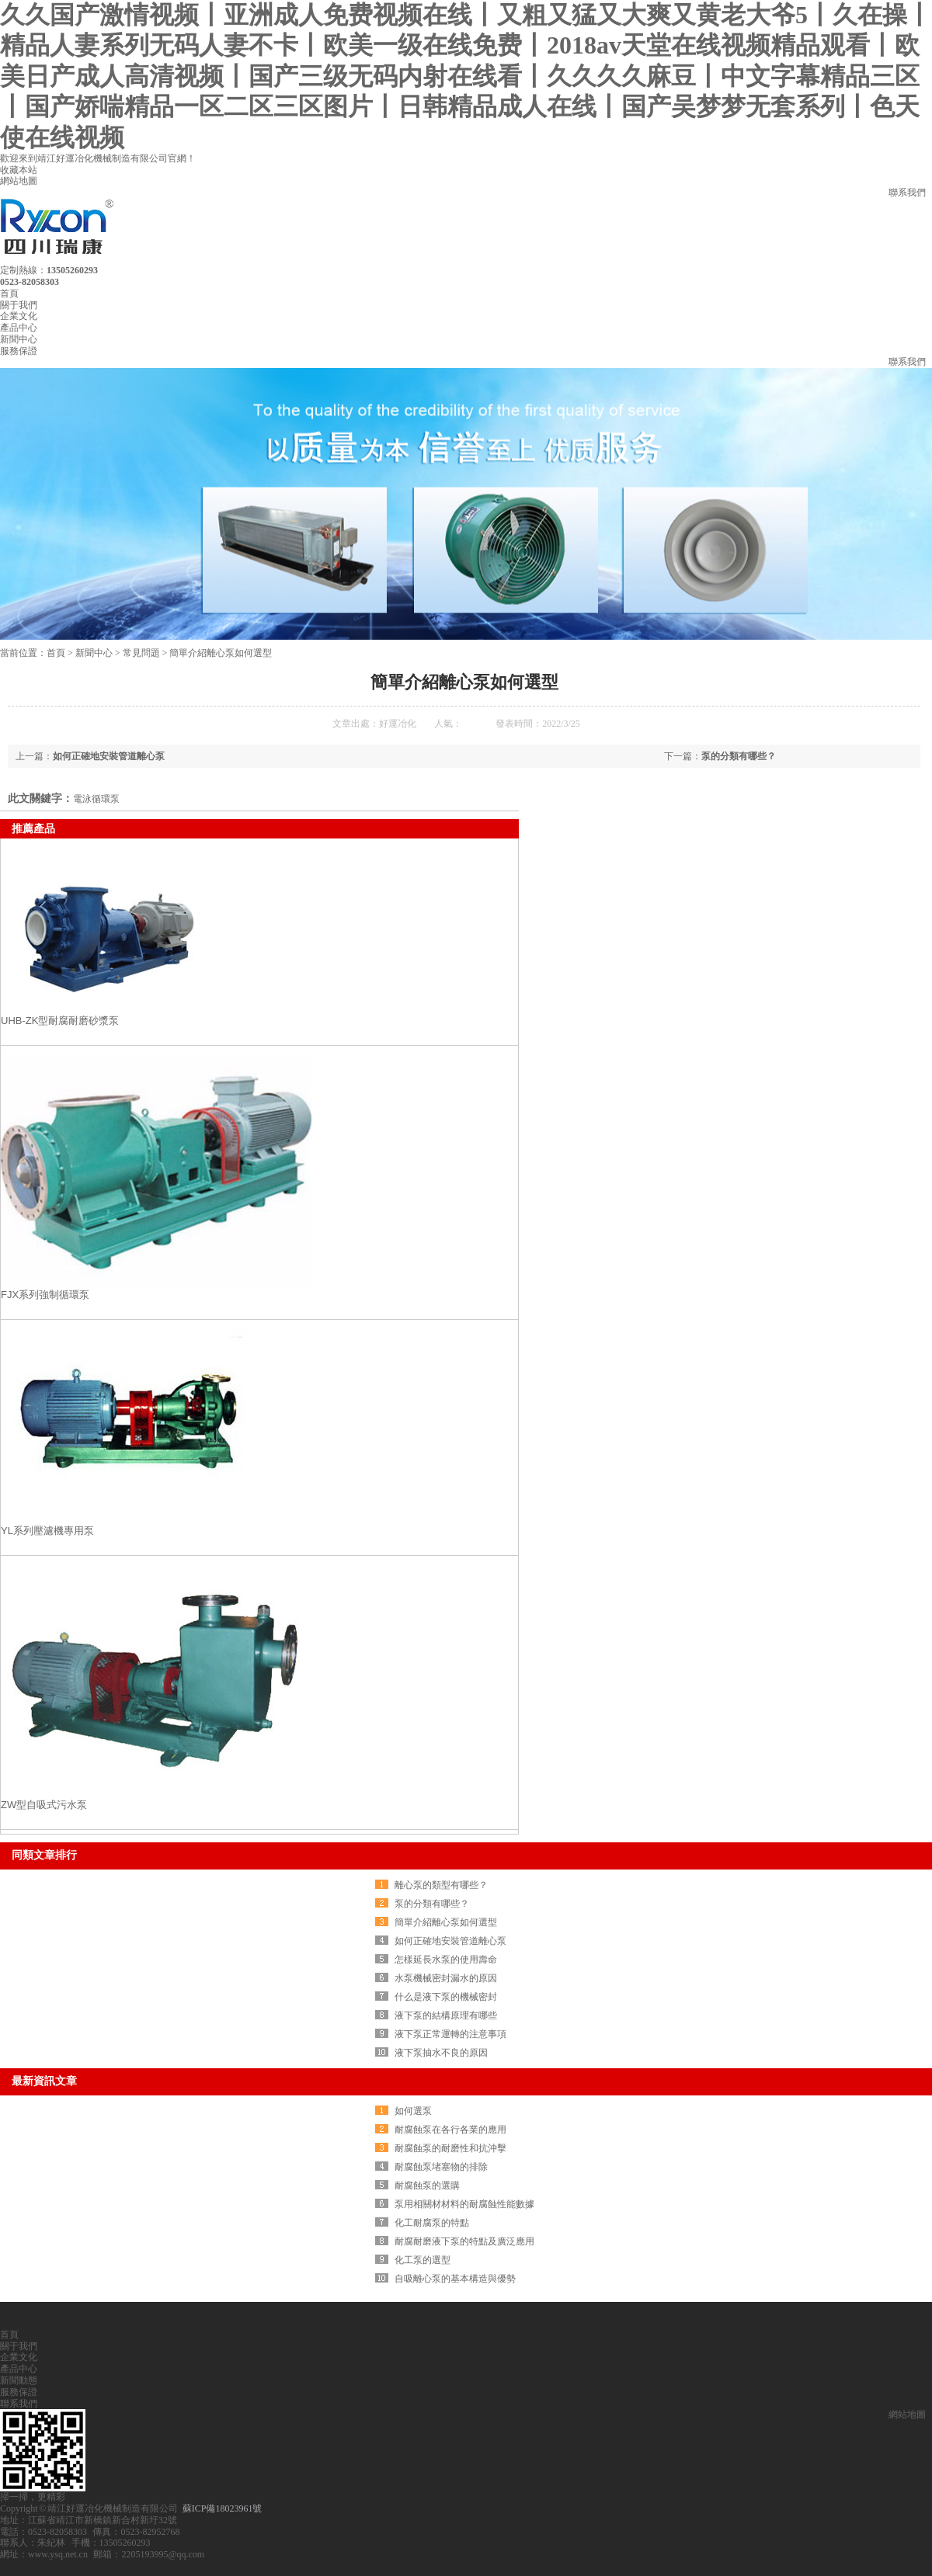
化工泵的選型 (422, 2260)
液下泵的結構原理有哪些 (446, 2015)
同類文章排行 (44, 1855)
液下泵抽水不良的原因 (441, 2052)
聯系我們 (907, 192)
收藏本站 (18, 170)
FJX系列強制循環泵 (45, 1294)
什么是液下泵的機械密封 (446, 1996)
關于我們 (18, 305)
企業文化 (18, 316)
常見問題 (141, 652)
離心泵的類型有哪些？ (441, 1885)
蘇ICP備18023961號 (223, 2508)
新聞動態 (18, 2380)
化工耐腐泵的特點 (432, 2222)
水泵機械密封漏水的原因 (446, 1978)
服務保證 (18, 350)
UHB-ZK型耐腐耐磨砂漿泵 (60, 1020)
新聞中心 (18, 339)
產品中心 (18, 327)
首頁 (9, 293)
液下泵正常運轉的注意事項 (450, 2034)
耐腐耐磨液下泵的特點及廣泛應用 (464, 2241)
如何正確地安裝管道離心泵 (109, 756)
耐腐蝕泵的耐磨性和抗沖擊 (450, 2148)
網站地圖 (18, 180)
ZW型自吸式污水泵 (44, 1804)
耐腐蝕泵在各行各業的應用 (450, 2129)
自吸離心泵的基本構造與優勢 (455, 2278)
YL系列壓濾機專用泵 (47, 1530)
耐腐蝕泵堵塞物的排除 (441, 2166)
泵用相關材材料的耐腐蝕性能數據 (464, 2204)
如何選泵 (413, 2111)
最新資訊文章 (44, 2081)
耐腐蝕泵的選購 (427, 2185)
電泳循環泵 (96, 798)
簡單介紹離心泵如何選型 (220, 652)
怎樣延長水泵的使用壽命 (446, 1959)
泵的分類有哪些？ (738, 756)
